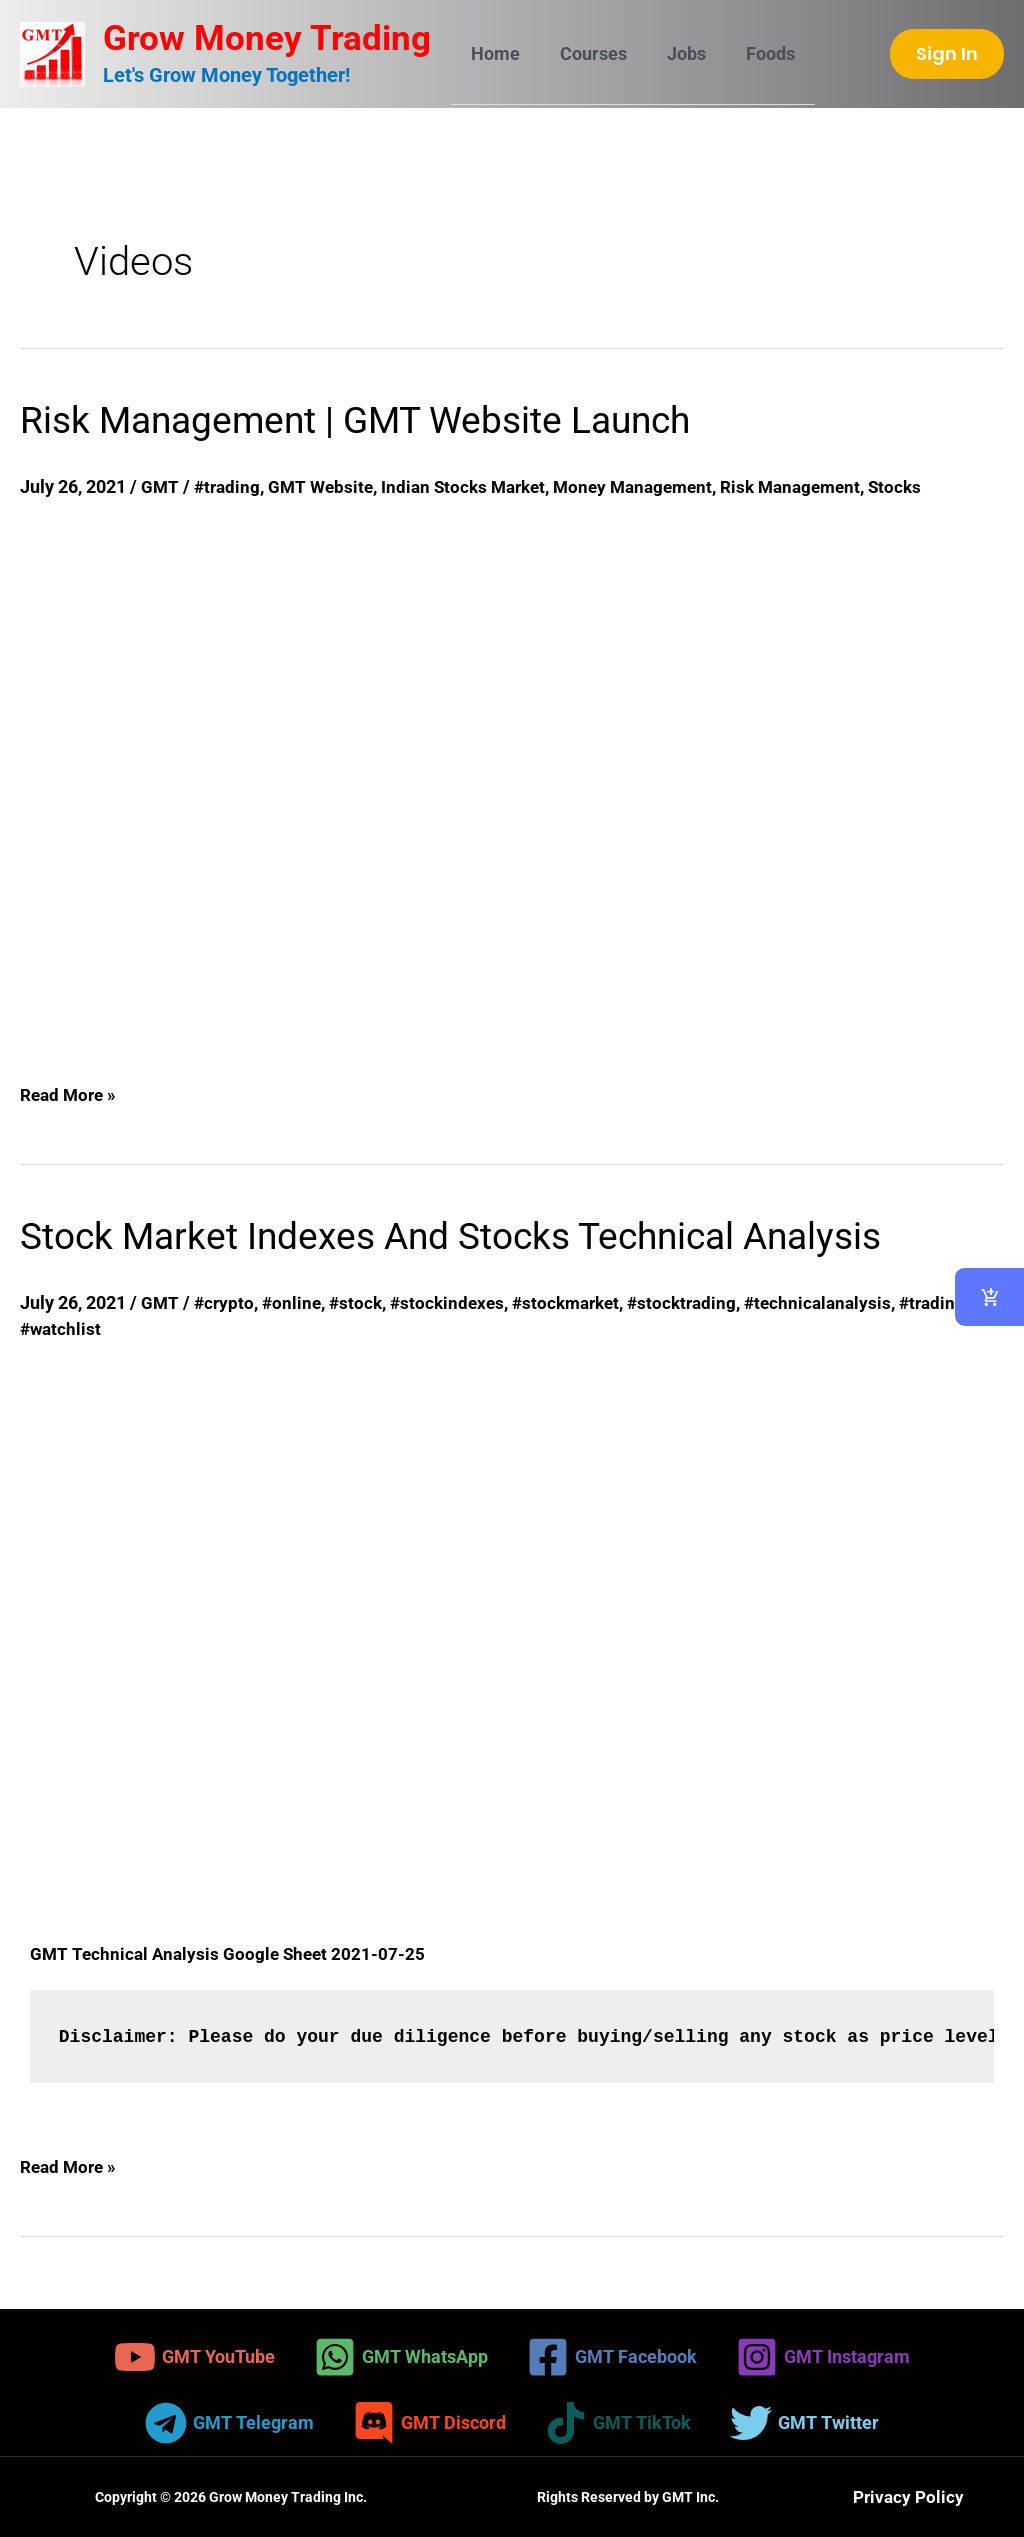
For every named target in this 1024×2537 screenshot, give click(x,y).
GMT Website (326, 486)
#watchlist (62, 1328)
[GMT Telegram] (229, 2423)
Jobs (676, 53)
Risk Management (818, 486)
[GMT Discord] (429, 2423)
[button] (947, 54)
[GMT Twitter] (804, 2423)
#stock (361, 1302)
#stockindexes (456, 1302)
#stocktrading (701, 1302)
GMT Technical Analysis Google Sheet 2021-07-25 (232, 1953)
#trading (229, 486)
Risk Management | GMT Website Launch (384, 419)
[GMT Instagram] (823, 2357)
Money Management (652, 486)
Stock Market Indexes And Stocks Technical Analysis (489, 1235)
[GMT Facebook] (612, 2357)
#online (295, 1302)
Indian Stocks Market (475, 486)
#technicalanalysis (842, 1302)
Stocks (927, 486)
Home (493, 53)
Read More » (71, 1091)
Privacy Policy (908, 2496)
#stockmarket (580, 1302)
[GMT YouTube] (194, 2357)
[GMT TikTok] (618, 2423)
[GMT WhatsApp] (401, 2357)
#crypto (226, 1302)
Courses (587, 53)
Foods (756, 53)
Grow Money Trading (267, 38)
